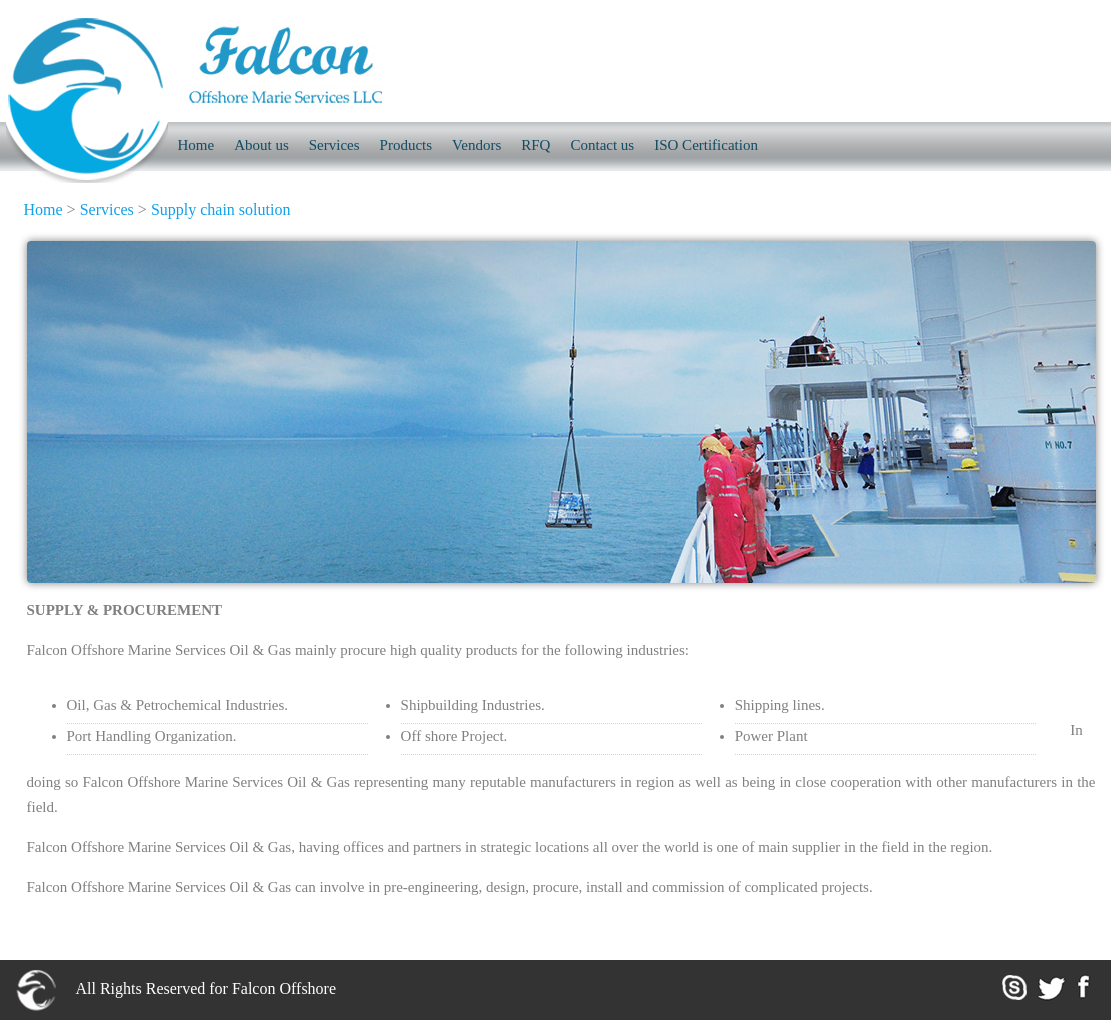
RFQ (535, 145)
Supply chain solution (221, 209)
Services (334, 145)
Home (43, 209)
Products (406, 145)
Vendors (476, 145)
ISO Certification (706, 145)
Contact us (602, 145)
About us (261, 145)
